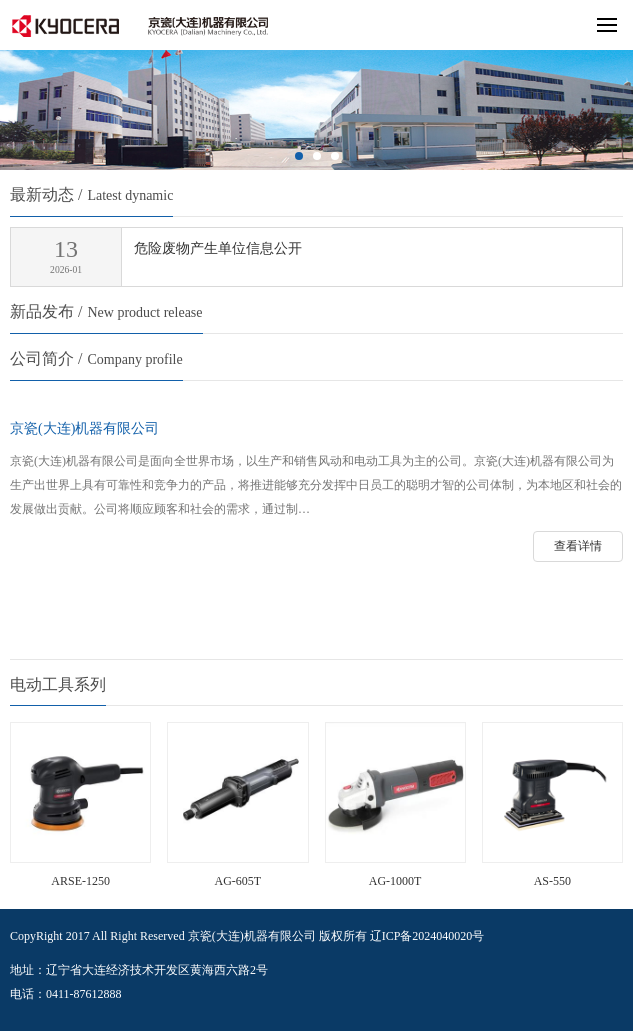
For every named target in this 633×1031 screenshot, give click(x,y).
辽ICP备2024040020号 (427, 936)
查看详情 (578, 546)
